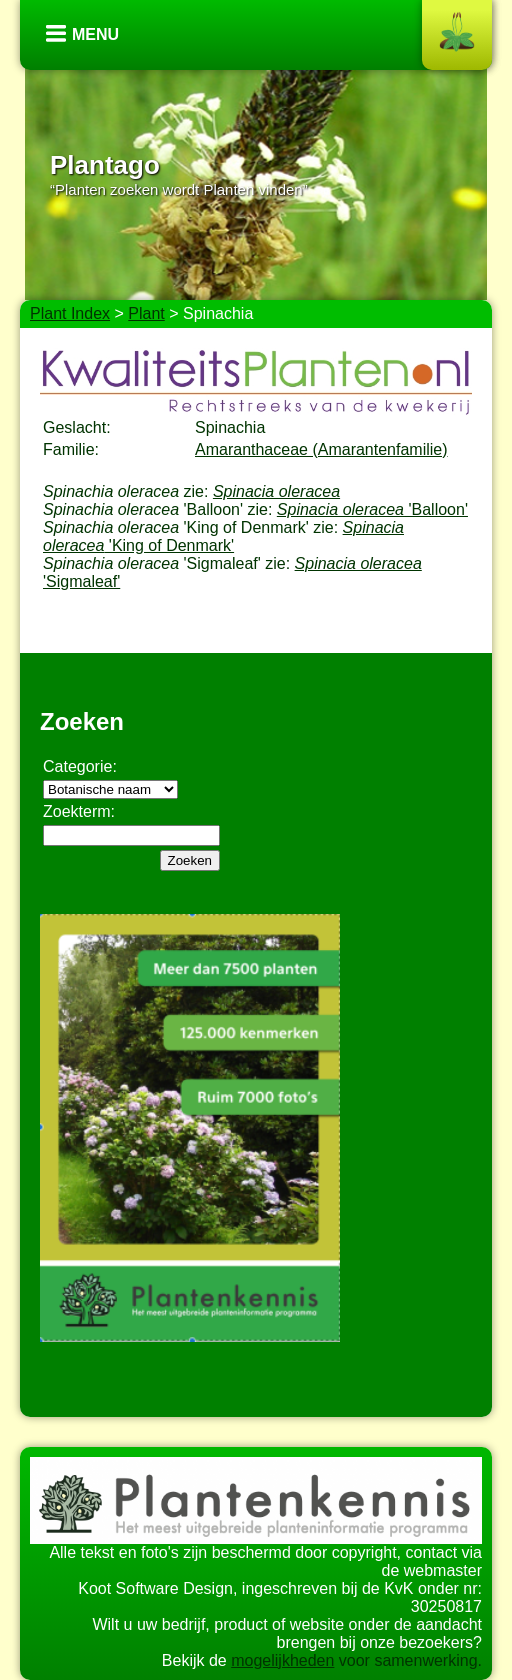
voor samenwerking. (408, 1660)
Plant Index (70, 313)
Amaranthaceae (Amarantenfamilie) (321, 449)
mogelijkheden (282, 1660)
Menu (95, 34)
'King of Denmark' (223, 536)
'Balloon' (372, 509)
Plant (146, 313)
